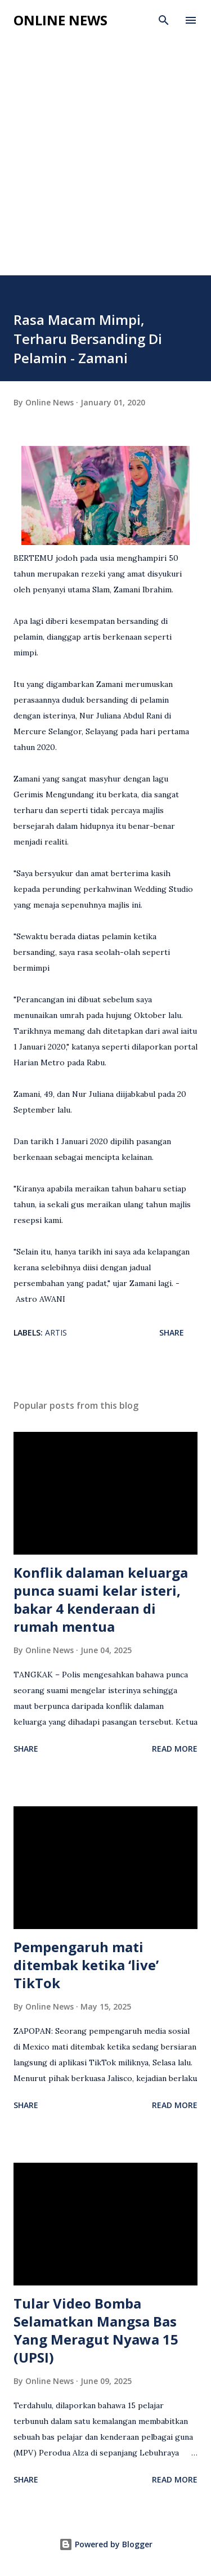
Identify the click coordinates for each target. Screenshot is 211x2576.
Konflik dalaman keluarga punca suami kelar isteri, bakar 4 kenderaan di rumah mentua (101, 1599)
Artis (56, 1332)
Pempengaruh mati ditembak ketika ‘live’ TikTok (86, 1964)
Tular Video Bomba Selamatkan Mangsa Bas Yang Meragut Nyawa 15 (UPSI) (96, 2330)
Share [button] (171, 1332)
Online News (60, 20)
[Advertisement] (105, 164)
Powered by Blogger (105, 2544)
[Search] (163, 20)
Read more (174, 1748)
